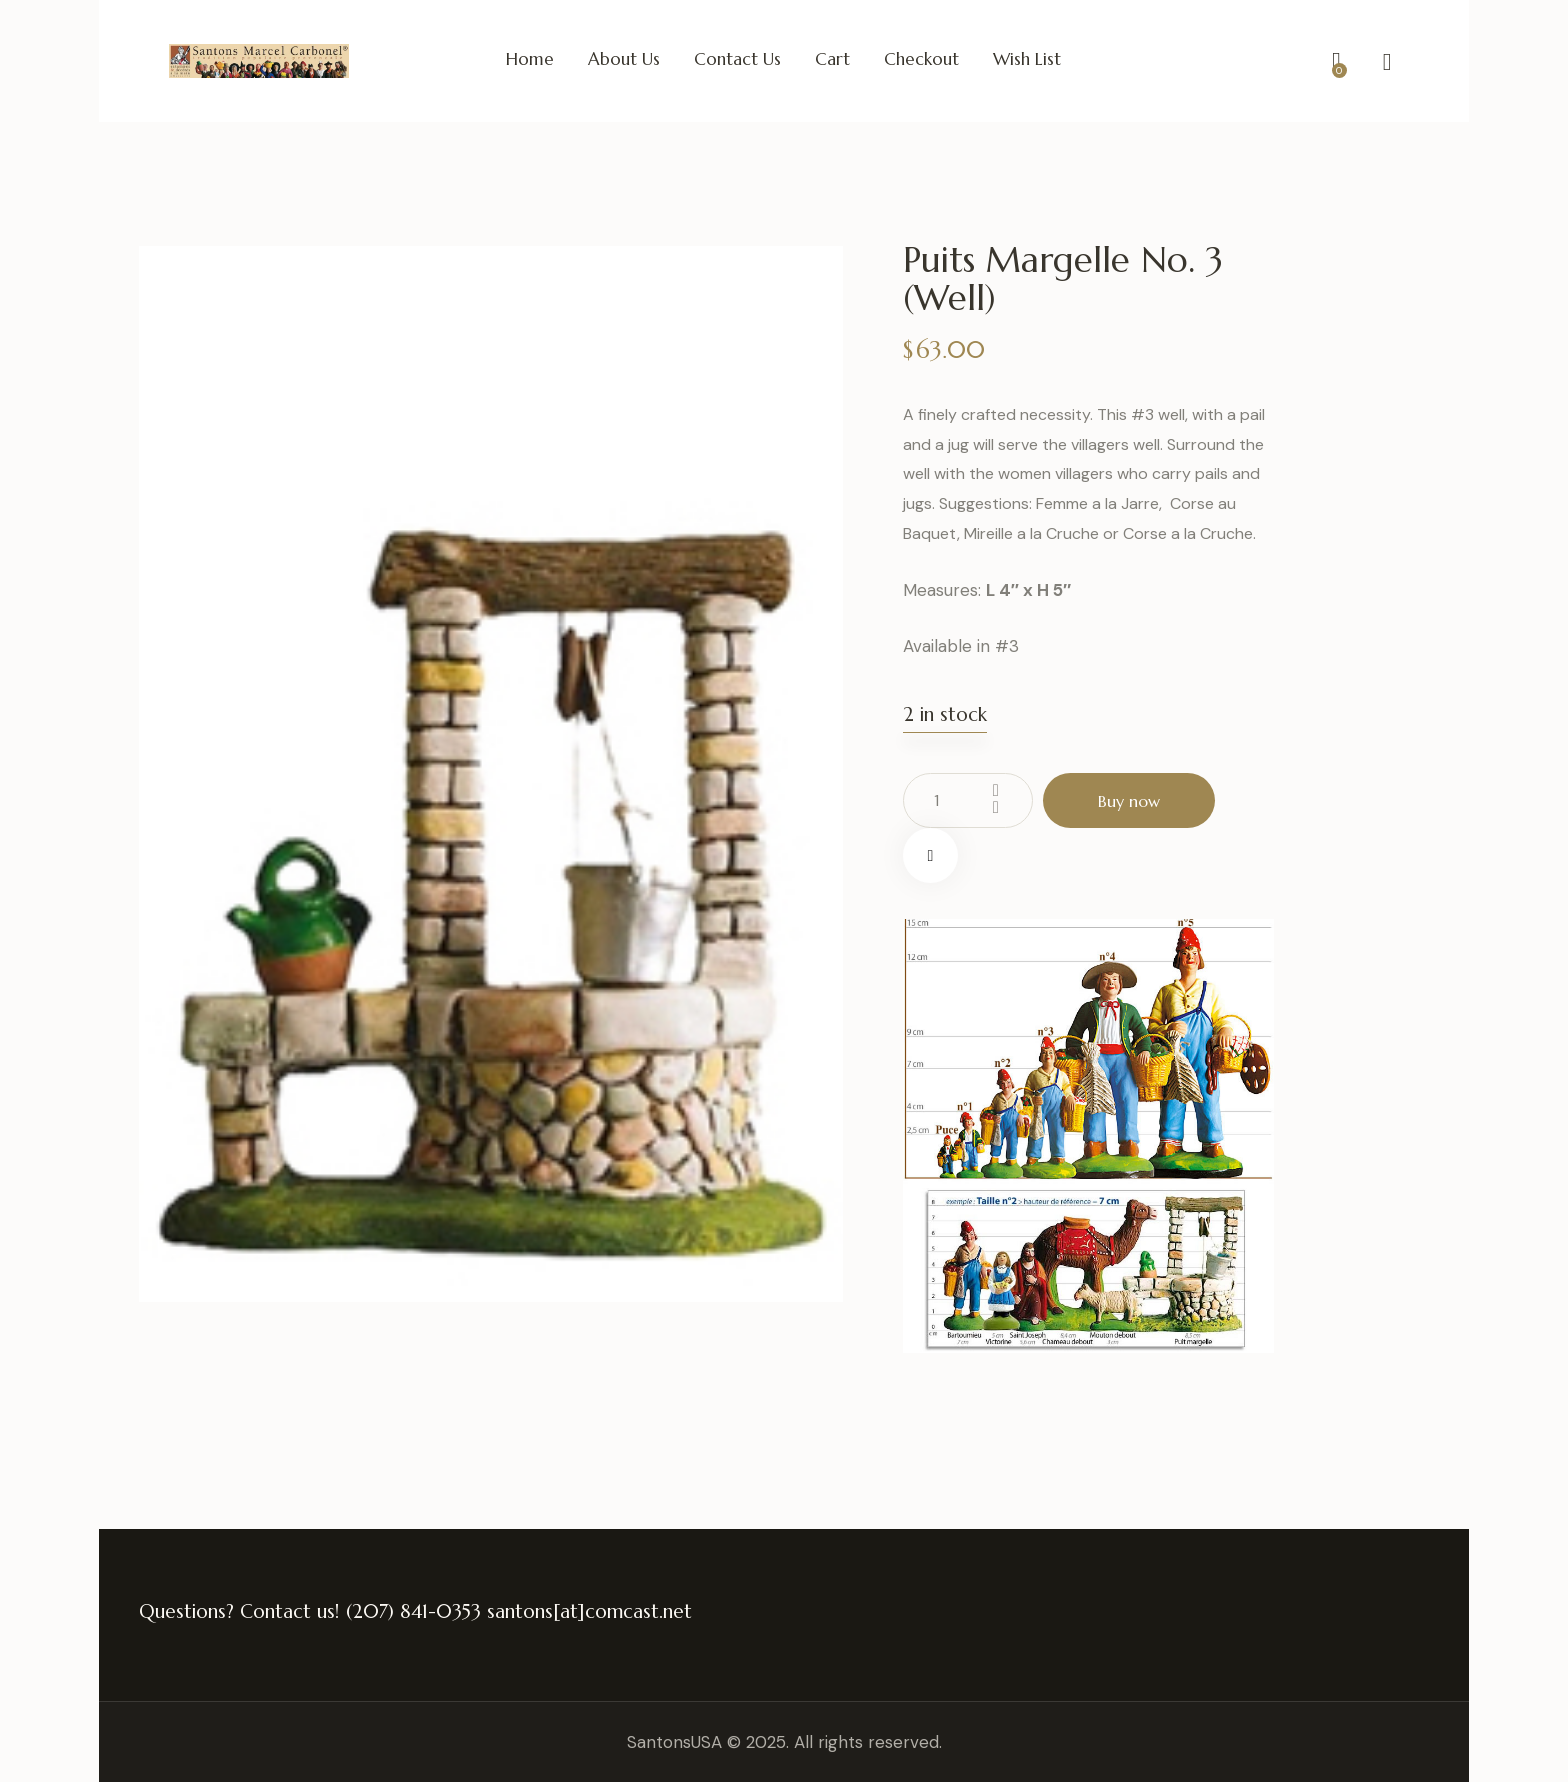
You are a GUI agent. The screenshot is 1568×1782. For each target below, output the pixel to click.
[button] (930, 855)
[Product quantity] (968, 800)
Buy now (1129, 801)
